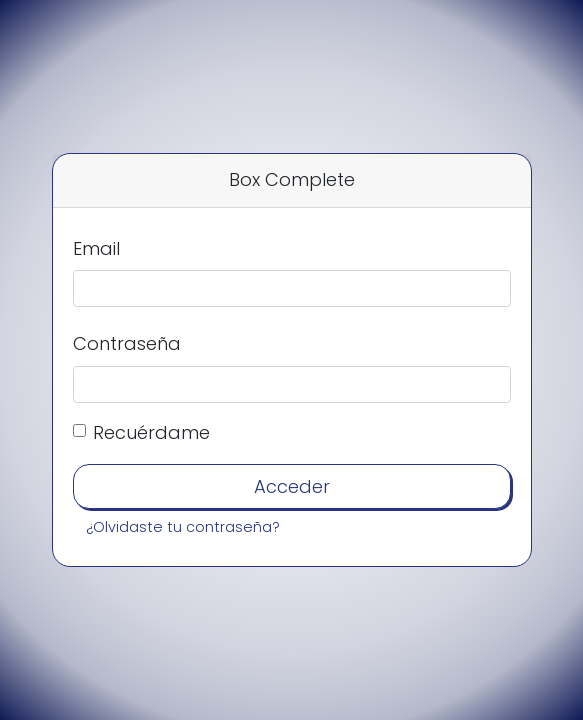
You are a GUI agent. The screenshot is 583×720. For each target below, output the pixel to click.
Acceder (292, 486)
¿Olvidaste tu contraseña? (183, 527)
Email (96, 248)
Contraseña (127, 343)
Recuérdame (151, 432)
